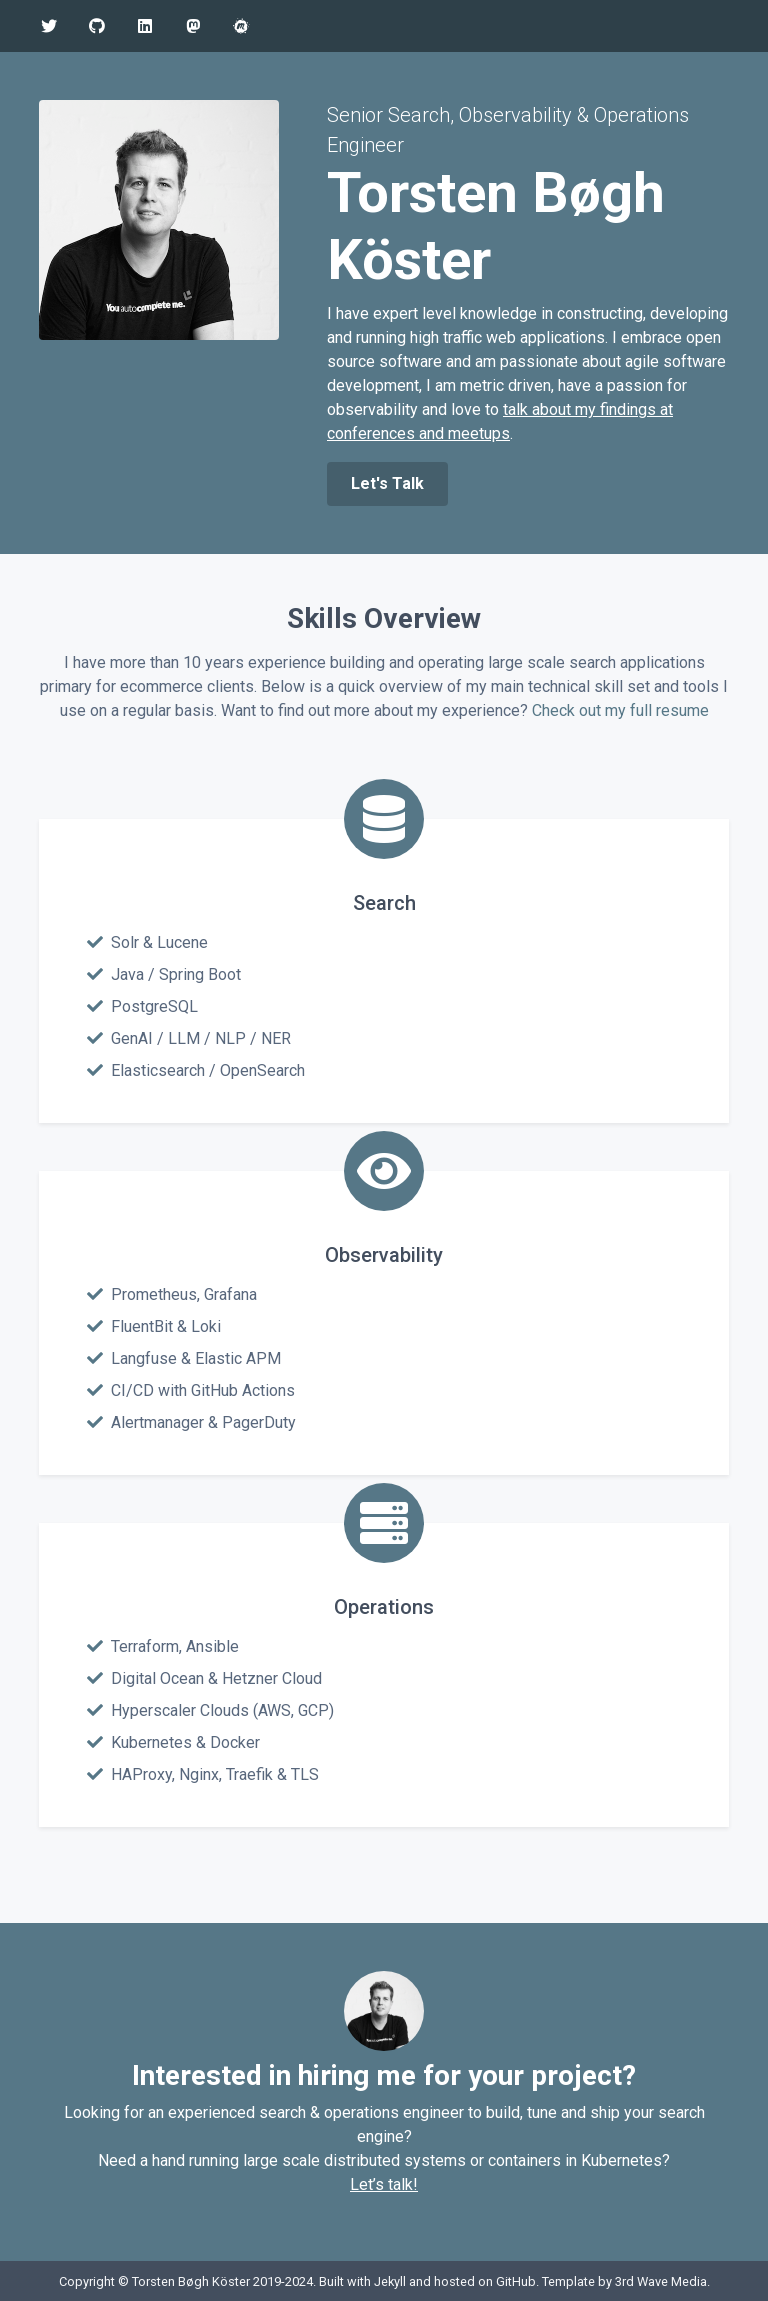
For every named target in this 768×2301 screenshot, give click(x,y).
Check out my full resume (620, 710)
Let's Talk (387, 483)
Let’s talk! (384, 2184)
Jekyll (390, 2281)
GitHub (516, 2281)
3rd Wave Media (661, 2281)
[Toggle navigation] (725, 26)
